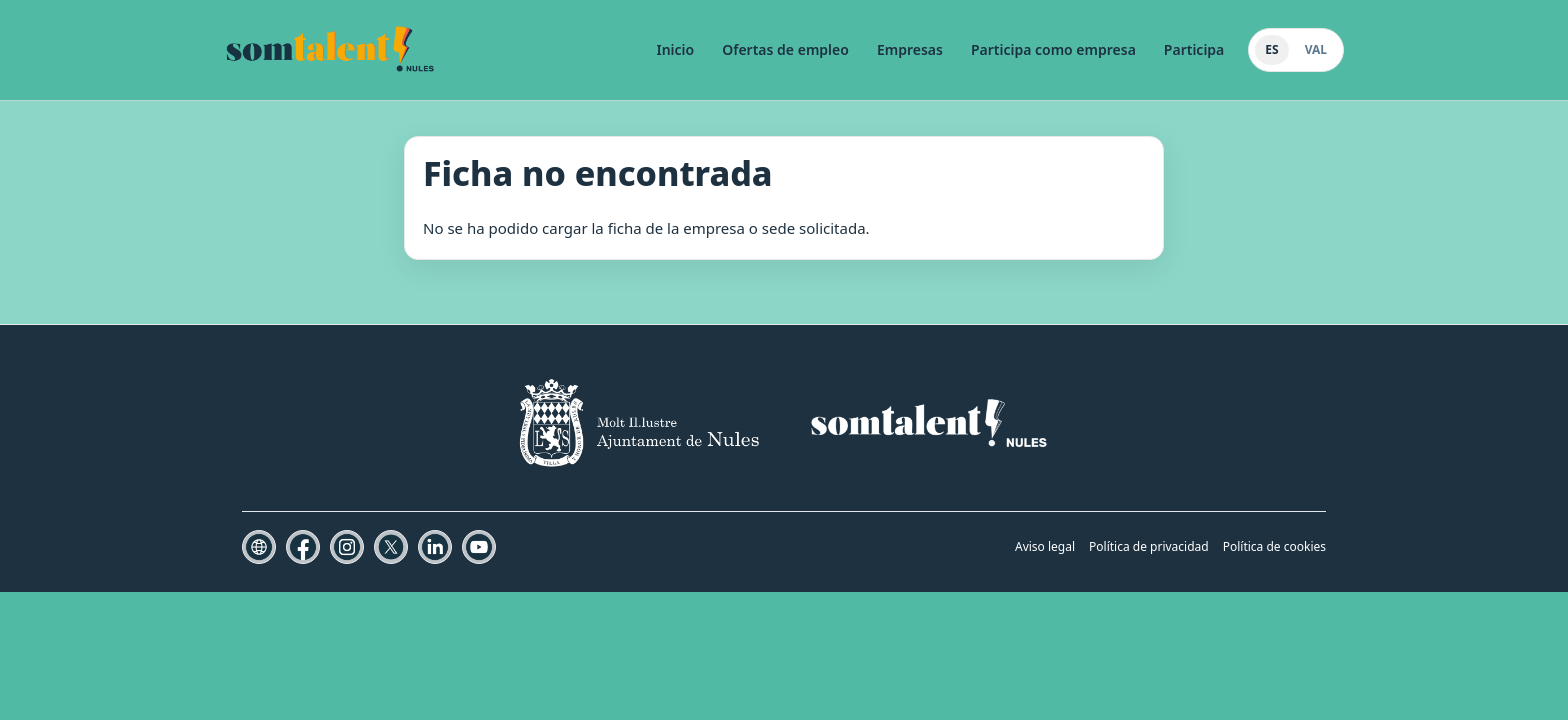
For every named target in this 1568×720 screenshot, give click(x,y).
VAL (1316, 49)
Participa (1194, 49)
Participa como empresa (1053, 49)
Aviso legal (1045, 546)
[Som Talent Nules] (330, 50)
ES (1271, 49)
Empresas (910, 49)
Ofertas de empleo (785, 49)
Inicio (676, 49)
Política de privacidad (1149, 546)
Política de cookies (1274, 546)
